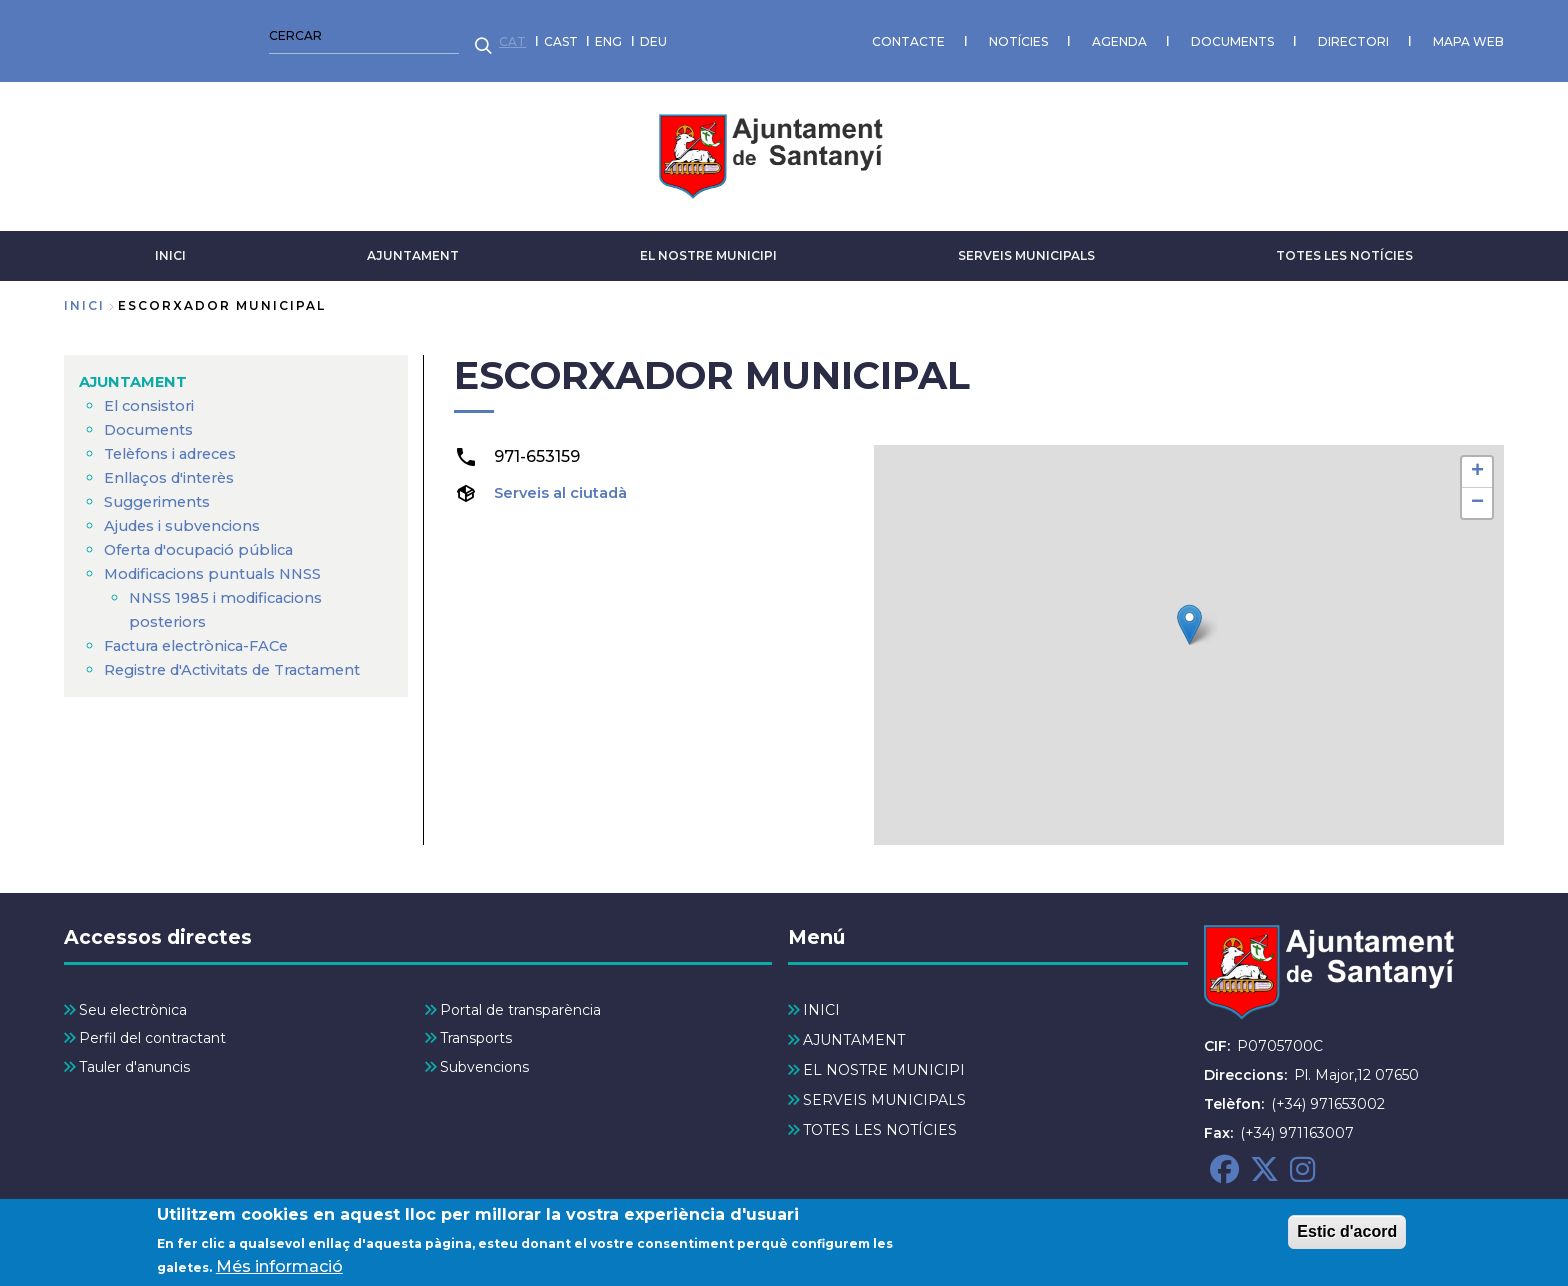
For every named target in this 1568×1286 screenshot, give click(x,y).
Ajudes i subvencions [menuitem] (189, 512)
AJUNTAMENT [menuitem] (137, 368)
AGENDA (684, 34)
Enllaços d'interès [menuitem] (176, 464)
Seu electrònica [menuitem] (133, 998)
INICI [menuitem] (821, 998)
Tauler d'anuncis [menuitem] (134, 1055)
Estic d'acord (1347, 1231)
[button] (1189, 611)
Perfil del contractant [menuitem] (152, 1026)
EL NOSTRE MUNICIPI (708, 242)
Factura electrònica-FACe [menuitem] (206, 632)
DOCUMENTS (797, 34)
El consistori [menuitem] (153, 392)
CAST (126, 34)
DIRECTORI (918, 34)
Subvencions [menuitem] (484, 1055)
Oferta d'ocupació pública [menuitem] (209, 536)
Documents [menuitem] (152, 416)
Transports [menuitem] (476, 1026)
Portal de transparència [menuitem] (520, 998)
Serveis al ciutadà (567, 479)
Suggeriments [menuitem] (161, 488)
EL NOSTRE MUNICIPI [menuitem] (884, 1058)
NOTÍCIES (583, 34)
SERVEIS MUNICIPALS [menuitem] (884, 1088)
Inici (84, 292)
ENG (173, 34)
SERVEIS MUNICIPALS (1026, 242)
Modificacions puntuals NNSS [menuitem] (223, 560)
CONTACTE (473, 34)
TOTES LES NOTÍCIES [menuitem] (880, 1118)
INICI (170, 242)
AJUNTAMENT (413, 242)
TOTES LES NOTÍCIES (1344, 242)
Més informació (279, 1266)
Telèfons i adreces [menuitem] (177, 440)
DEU (218, 34)
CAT (77, 34)
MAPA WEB (1033, 34)
